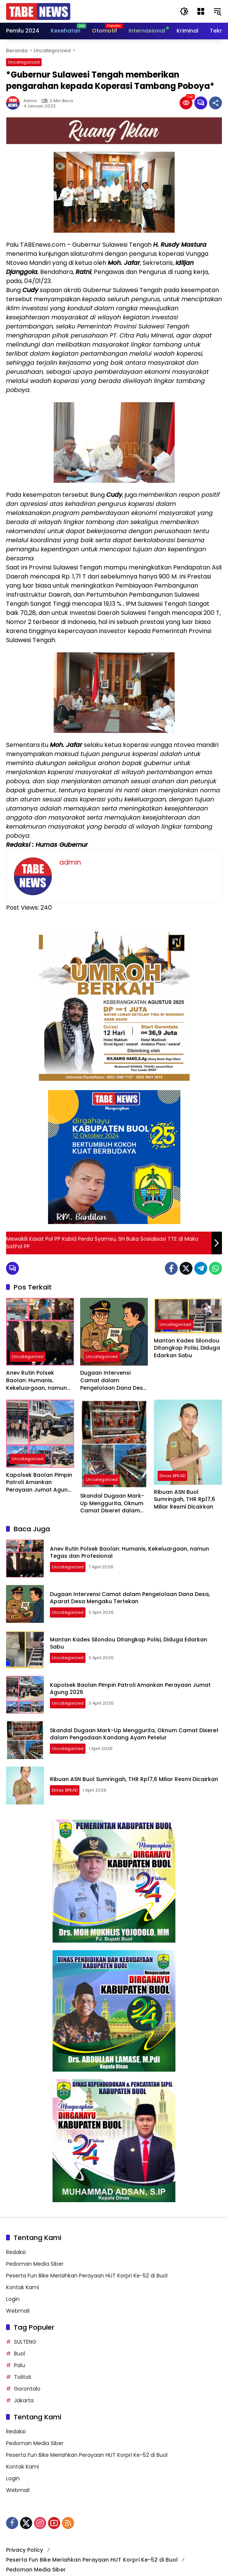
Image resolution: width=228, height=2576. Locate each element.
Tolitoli (22, 2377)
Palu (19, 2365)
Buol (19, 2353)
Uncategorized (24, 62)
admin (30, 101)
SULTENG (25, 2342)
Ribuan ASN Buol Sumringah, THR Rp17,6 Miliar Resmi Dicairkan (184, 1499)
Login (13, 2299)
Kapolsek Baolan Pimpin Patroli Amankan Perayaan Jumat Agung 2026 (39, 1483)
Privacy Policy (24, 2550)
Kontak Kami (22, 2287)
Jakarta (24, 2400)
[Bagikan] (215, 102)
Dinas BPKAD (172, 1476)
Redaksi (16, 2252)
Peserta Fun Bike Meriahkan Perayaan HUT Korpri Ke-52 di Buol (87, 2275)
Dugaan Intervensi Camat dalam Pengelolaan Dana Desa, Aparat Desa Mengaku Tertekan (114, 1380)
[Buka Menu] (200, 11)
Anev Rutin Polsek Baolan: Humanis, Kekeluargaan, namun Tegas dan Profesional (37, 1380)
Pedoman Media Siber (35, 2264)
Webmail (17, 2311)
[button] (184, 11)
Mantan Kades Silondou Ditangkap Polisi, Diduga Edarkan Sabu (187, 1348)
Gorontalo (27, 2388)
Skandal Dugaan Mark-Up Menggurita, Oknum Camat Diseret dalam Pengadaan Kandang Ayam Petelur (112, 1503)
